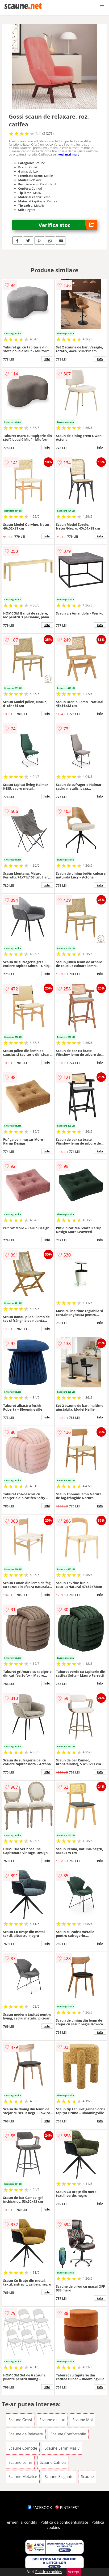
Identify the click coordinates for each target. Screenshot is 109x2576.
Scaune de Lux (52, 2419)
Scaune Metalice (22, 2476)
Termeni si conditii (21, 2522)
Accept (74, 2571)
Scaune (87, 2476)
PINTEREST (67, 2507)
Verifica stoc (68, 225)
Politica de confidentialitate (64, 2522)
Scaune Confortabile (68, 2434)
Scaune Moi (82, 2419)
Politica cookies (48, 2571)
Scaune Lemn (20, 2462)
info (47, 359)
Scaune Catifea (53, 2462)
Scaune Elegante (59, 2476)
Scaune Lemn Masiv (62, 2448)
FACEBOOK (40, 2507)
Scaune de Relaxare (25, 2434)
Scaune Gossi (20, 2419)
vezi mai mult (68, 154)
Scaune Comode (22, 2448)
